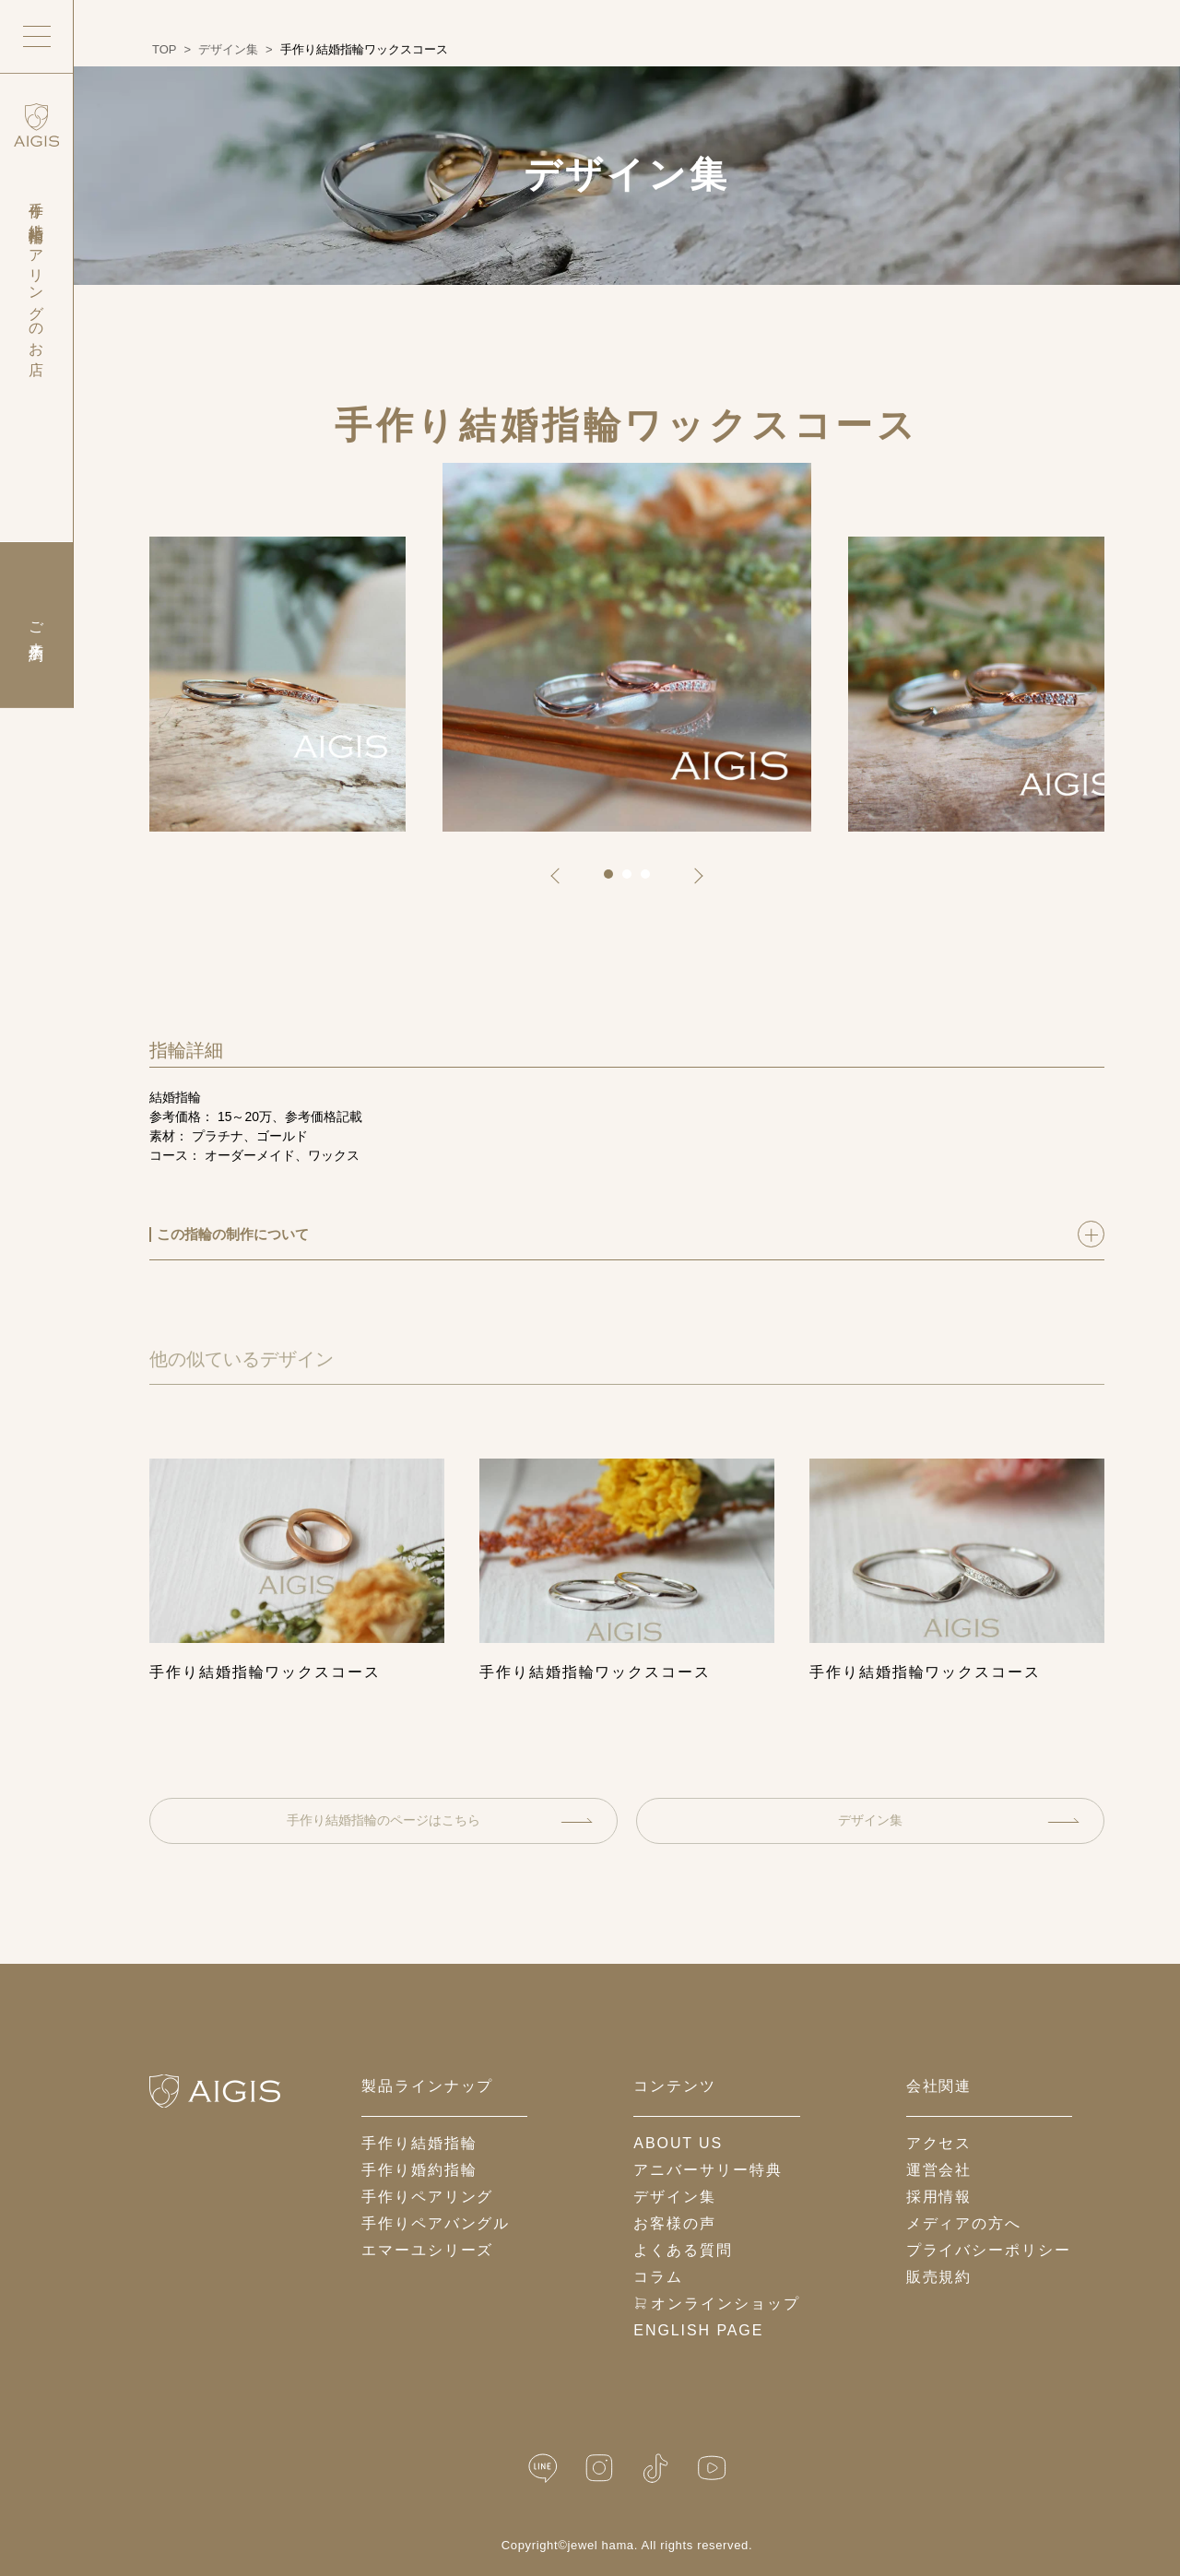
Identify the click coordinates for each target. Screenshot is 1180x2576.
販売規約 (939, 2277)
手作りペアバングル (435, 2223)
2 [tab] (633, 880)
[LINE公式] (543, 2468)
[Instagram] (599, 2468)
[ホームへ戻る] (214, 2091)
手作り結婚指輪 (419, 2143)
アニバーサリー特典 (707, 2170)
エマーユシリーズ (427, 2250)
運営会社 (939, 2170)
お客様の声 (674, 2223)
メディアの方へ (963, 2223)
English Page (698, 2330)
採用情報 (939, 2196)
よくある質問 (683, 2250)
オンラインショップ (716, 2303)
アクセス (939, 2143)
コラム (658, 2277)
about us (678, 2143)
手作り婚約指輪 (419, 2170)
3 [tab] (652, 880)
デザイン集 (959, 1820)
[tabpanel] (626, 647)
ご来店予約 (36, 625)
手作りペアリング (427, 2196)
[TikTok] (655, 2468)
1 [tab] (615, 880)
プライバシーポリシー (988, 2250)
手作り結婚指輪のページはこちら (440, 1820)
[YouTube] (711, 2468)
